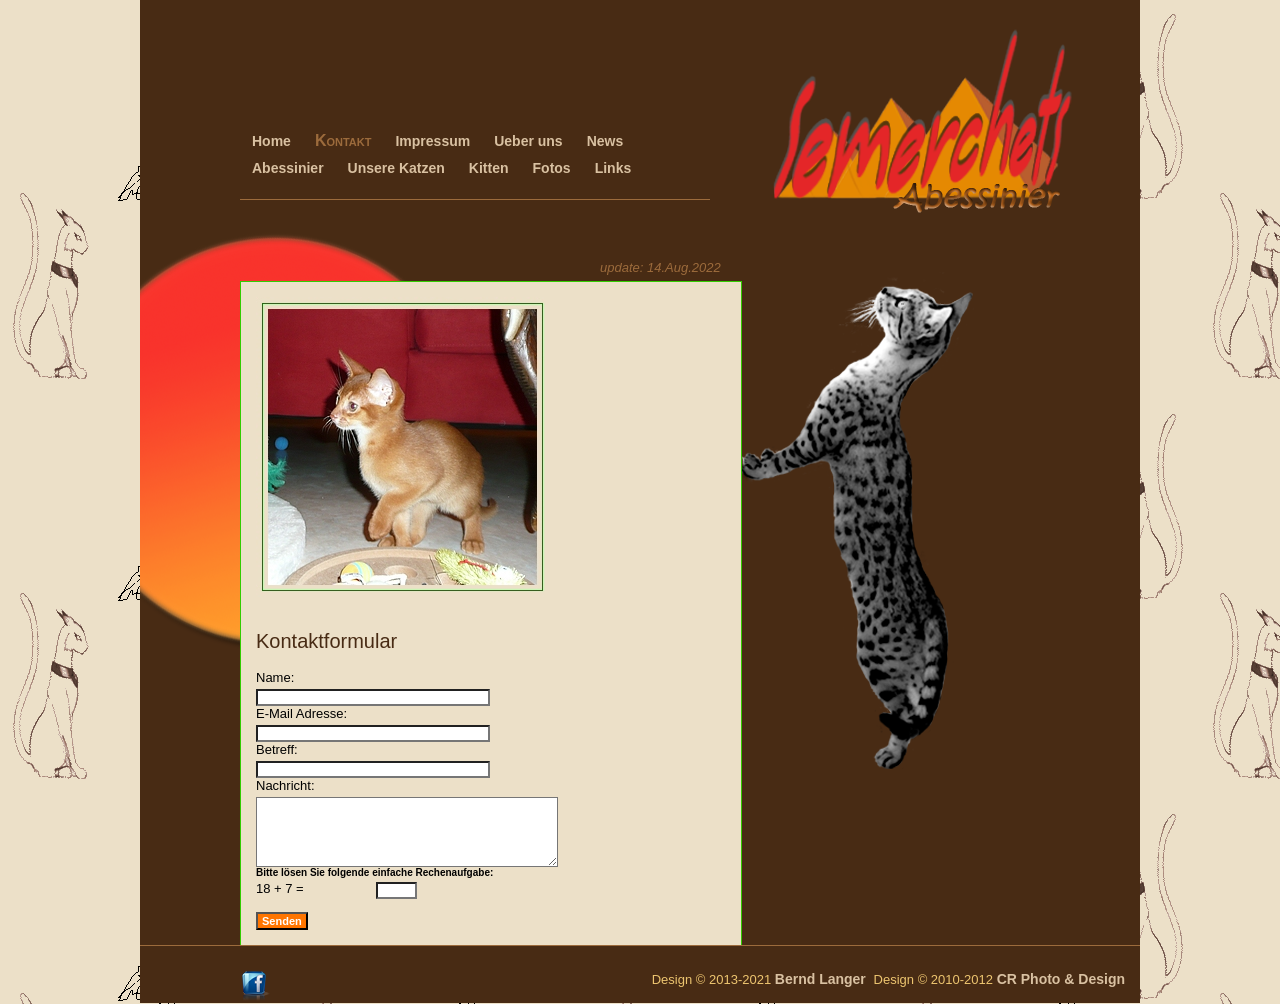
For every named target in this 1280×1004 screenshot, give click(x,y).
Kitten (489, 168)
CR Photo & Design (1061, 979)
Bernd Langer (824, 979)
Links (613, 168)
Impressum (432, 141)
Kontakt (343, 140)
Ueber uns (528, 141)
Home (271, 141)
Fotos (552, 168)
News (605, 141)
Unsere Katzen (396, 168)
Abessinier (288, 168)
